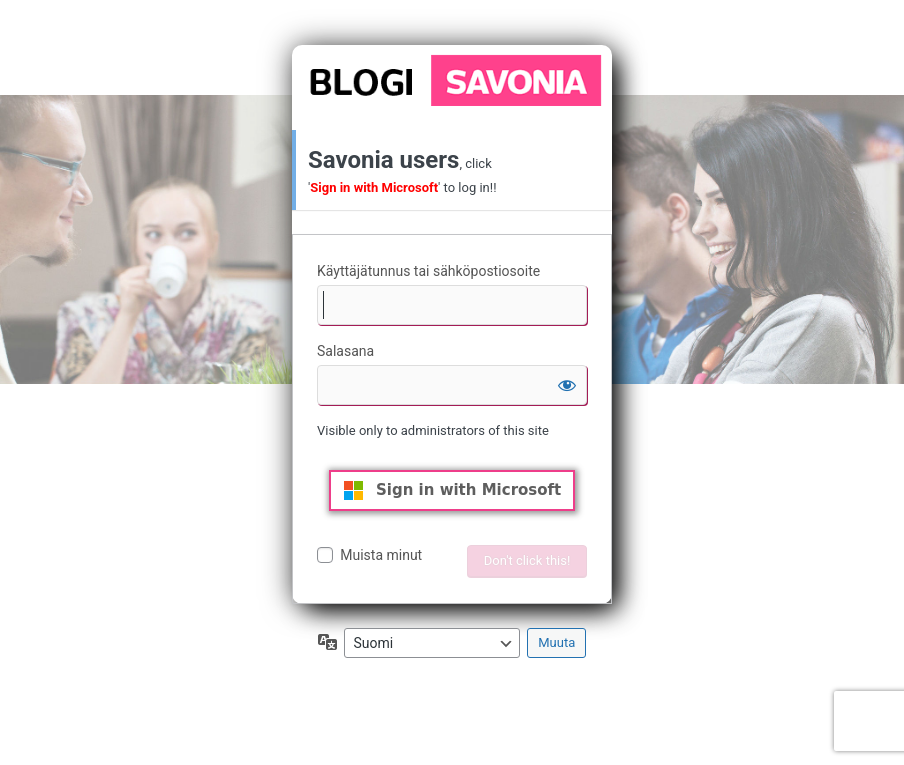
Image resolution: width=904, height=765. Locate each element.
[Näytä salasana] (567, 385)
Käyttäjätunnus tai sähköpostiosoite (428, 271)
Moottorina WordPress (452, 80)
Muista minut (381, 555)
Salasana (345, 351)
